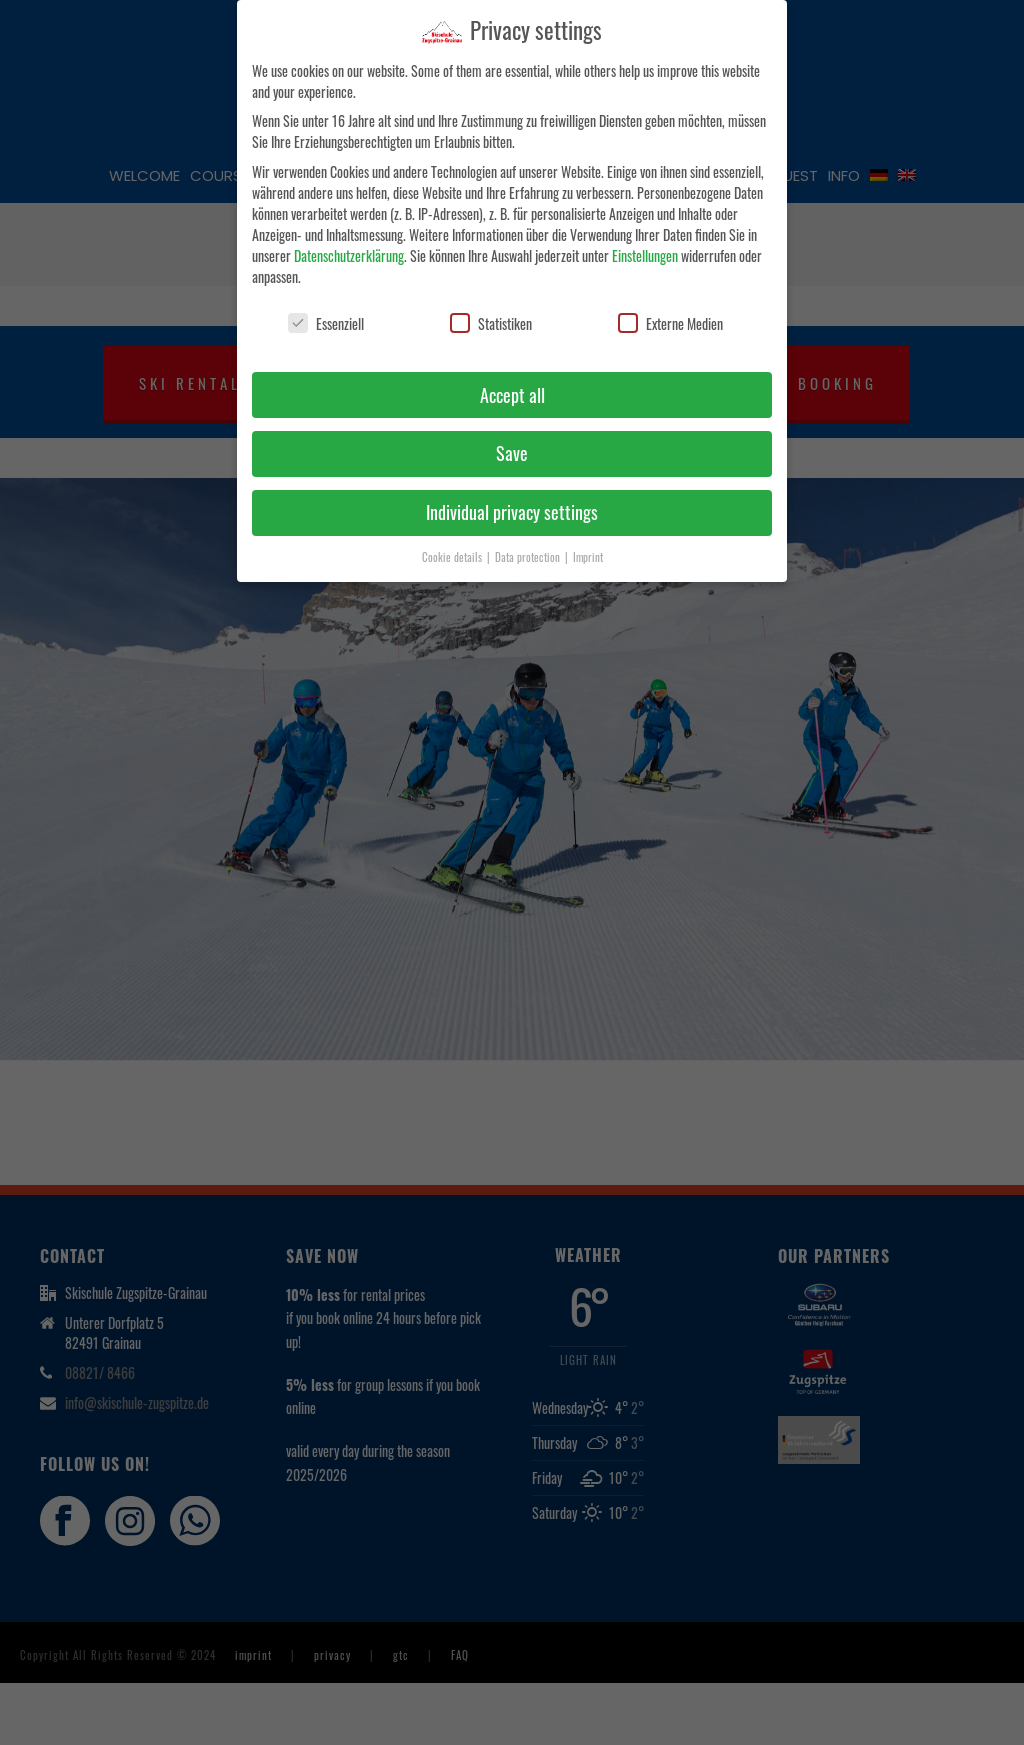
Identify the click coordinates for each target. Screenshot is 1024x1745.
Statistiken (491, 323)
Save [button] (512, 453)
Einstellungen (645, 255)
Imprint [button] (588, 557)
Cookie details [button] (453, 557)
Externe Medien (670, 323)
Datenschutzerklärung (349, 255)
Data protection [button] (529, 557)
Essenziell (326, 323)
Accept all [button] (512, 395)
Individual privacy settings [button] (512, 512)
